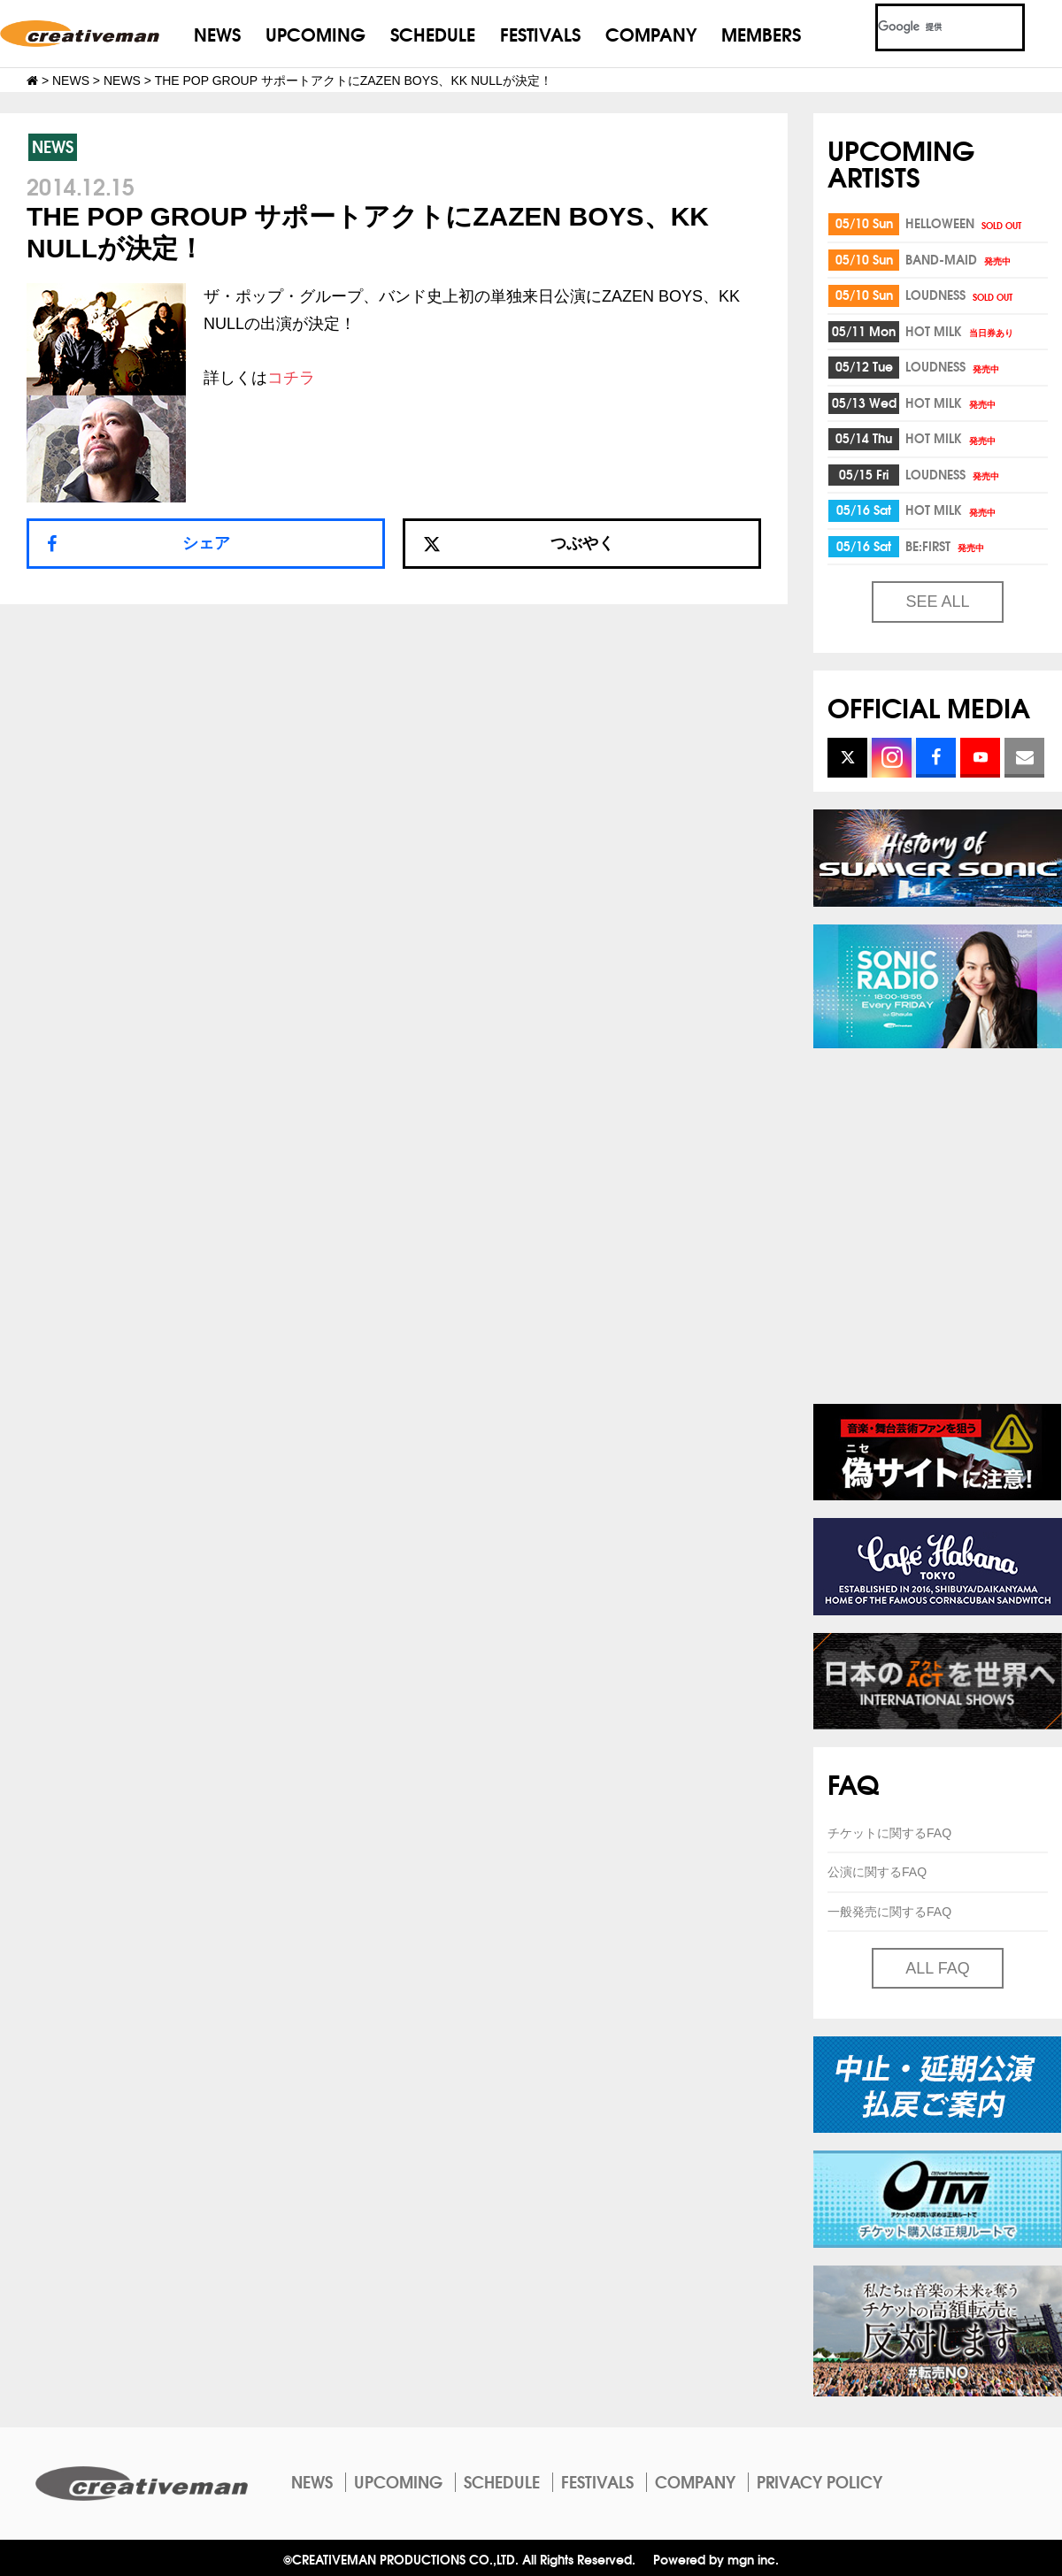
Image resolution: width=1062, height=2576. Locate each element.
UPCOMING (316, 33)
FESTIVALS (540, 33)
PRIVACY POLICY (819, 2481)
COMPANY (650, 33)
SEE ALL (937, 601)
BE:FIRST (946, 546)
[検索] (929, 27)
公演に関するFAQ (877, 1872)
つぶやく (518, 543)
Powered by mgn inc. (716, 2559)
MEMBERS (761, 33)
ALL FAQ (937, 1968)
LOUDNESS (960, 294)
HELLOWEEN (964, 223)
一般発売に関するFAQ (889, 1912)
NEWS (217, 33)
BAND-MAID (959, 259)
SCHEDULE (432, 33)
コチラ (291, 378)
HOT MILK (960, 331)
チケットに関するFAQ (889, 1833)
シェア (206, 543)
